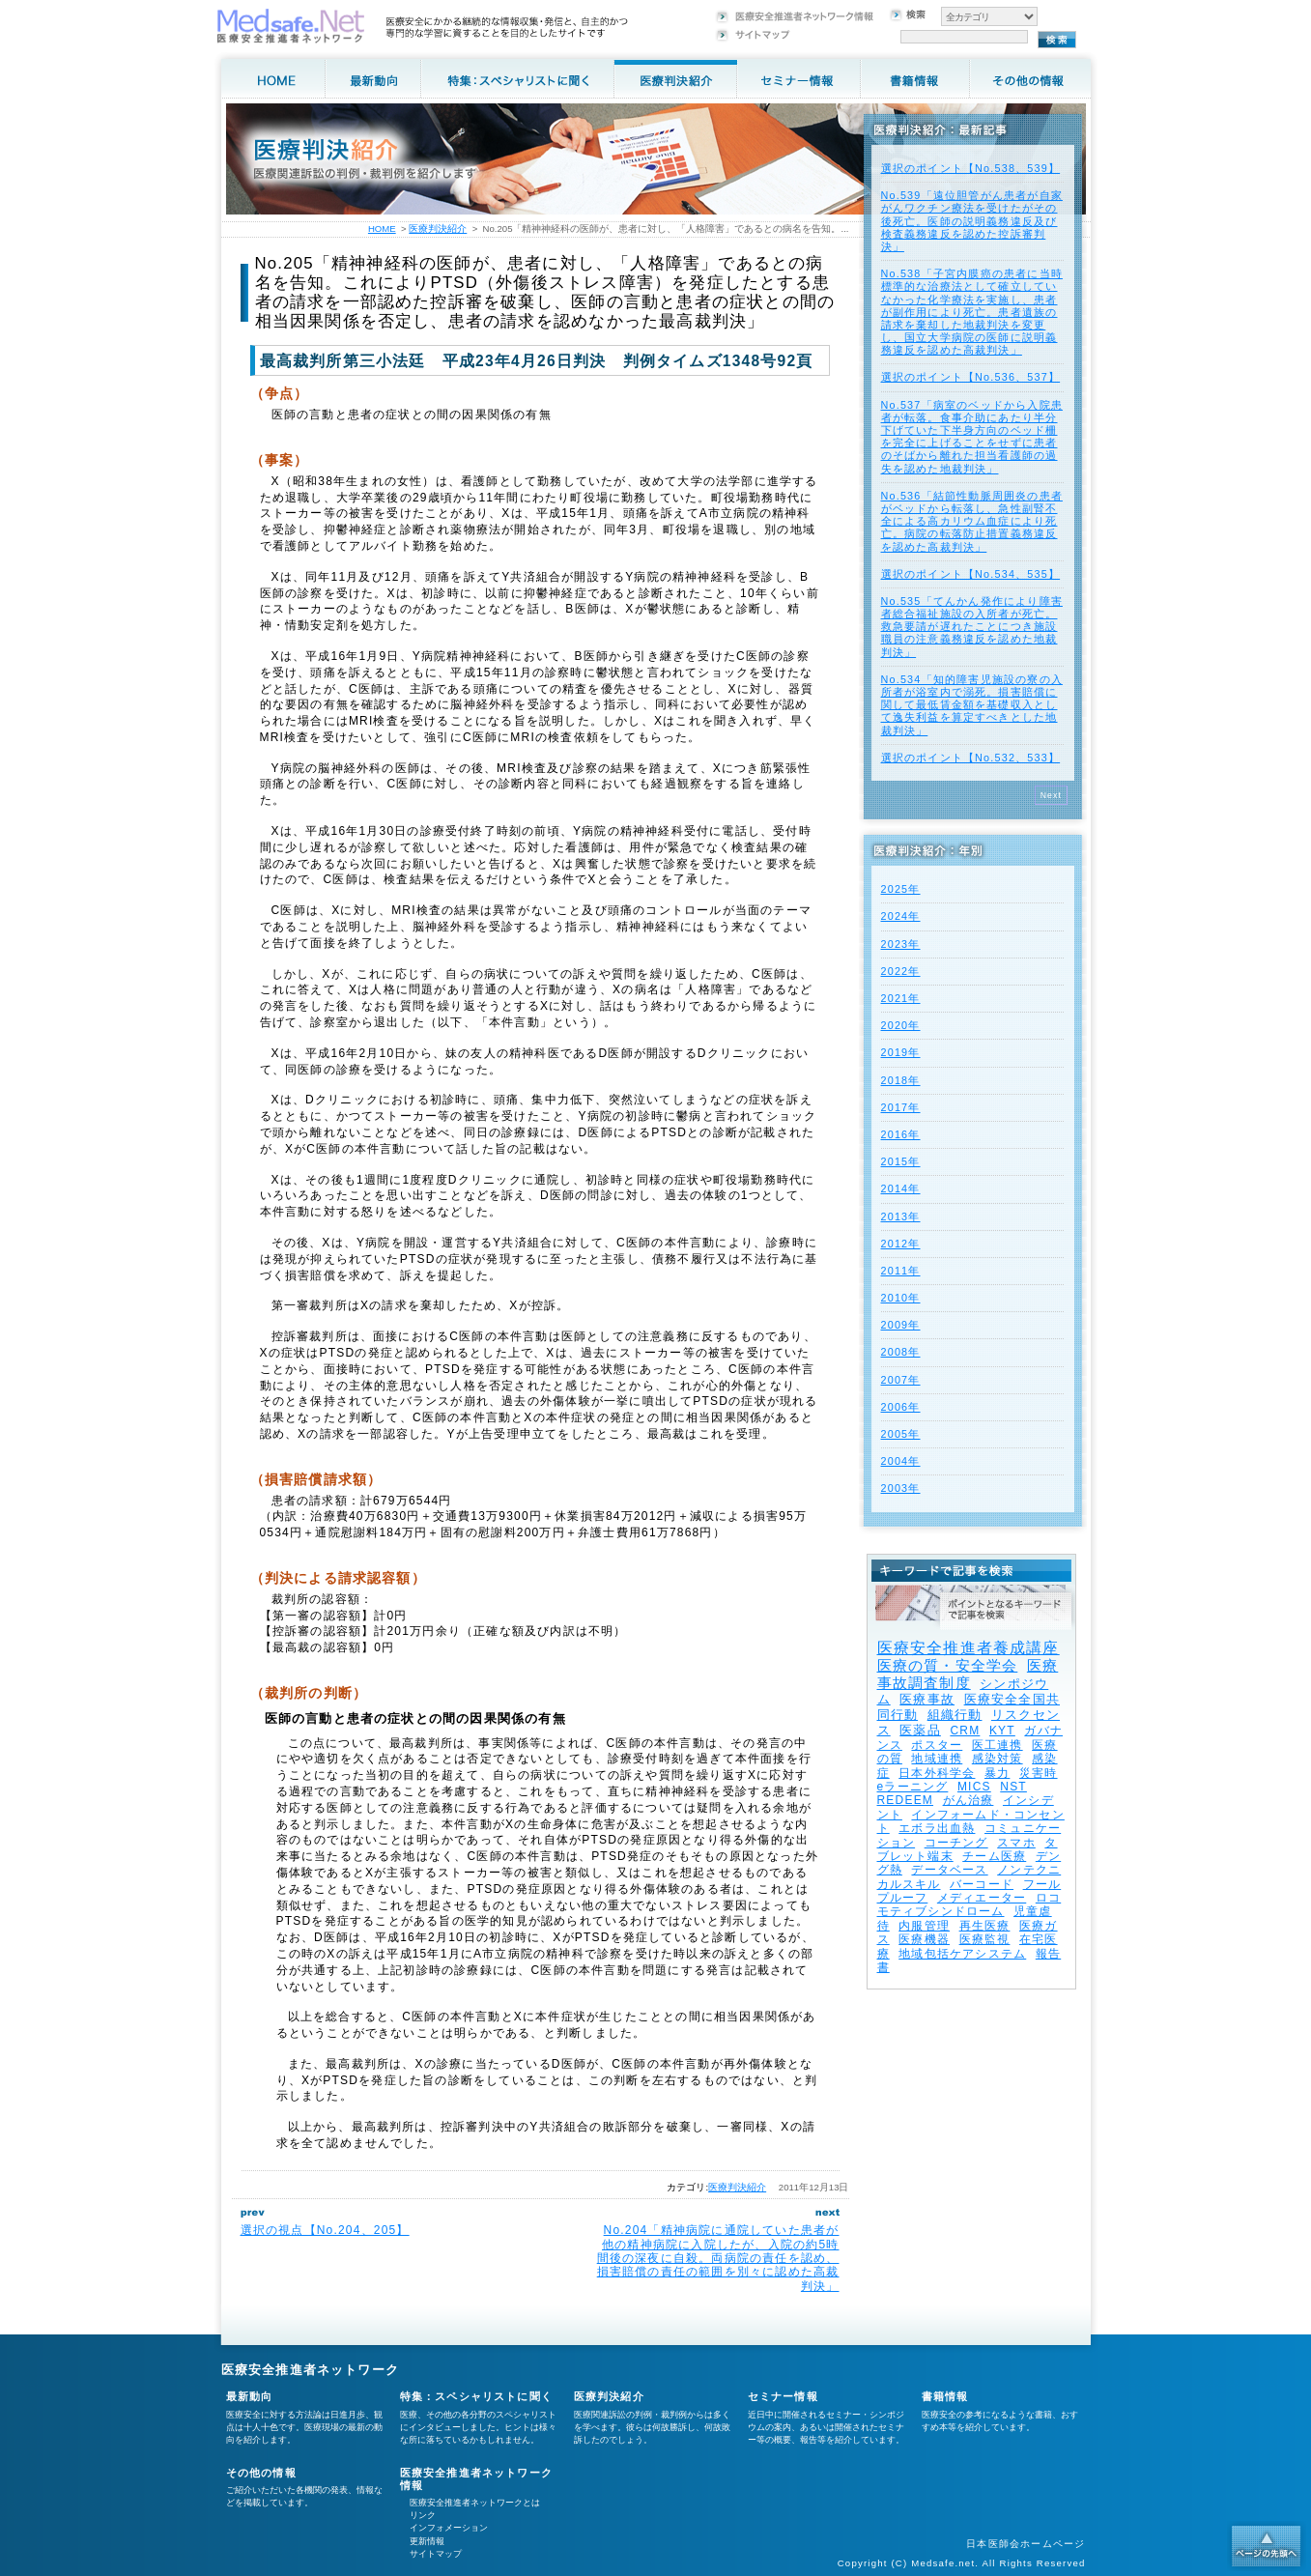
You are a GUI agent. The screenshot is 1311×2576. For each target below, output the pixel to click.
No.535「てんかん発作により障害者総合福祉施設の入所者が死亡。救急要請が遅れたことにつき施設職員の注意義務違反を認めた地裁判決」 (972, 626)
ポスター (936, 1745)
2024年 (901, 916)
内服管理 (924, 1925)
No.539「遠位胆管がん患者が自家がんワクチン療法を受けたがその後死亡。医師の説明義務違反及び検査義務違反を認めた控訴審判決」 (972, 220)
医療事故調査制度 (968, 1674)
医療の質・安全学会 (947, 1665)
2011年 (901, 1270)
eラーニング (913, 1786)
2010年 (901, 1297)
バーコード (981, 1884)
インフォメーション (449, 2528)
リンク (423, 2515)
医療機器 (924, 1939)
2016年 (901, 1134)
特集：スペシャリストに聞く (477, 2396)
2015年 (901, 1161)
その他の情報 (261, 2472)
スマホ (1016, 1842)
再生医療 (985, 1925)
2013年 (901, 1216)
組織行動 (955, 1714)
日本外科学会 (936, 1773)
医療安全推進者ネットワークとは (475, 2502)
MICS (974, 1786)
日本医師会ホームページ (1025, 2543)
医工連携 (997, 1745)
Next (1051, 795)
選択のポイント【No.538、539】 (971, 168)
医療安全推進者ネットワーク (310, 2369)
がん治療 (968, 1800)
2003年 (901, 1488)
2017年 (901, 1107)
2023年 (901, 944)
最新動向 (249, 2396)
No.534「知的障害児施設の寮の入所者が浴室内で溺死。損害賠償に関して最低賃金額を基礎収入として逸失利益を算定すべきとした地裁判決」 (972, 704)
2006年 (901, 1407)
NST (1013, 1786)
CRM (965, 1730)
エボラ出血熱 (936, 1828)
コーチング (956, 1842)
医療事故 (927, 1699)
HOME (382, 228)
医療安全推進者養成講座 (968, 1648)
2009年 (901, 1325)
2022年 (901, 971)
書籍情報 (945, 2396)
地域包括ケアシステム (962, 1954)
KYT (1002, 1730)
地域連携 (936, 1758)
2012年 (901, 1243)
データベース (949, 1869)
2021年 (901, 998)
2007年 (901, 1380)
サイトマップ (436, 2554)
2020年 (901, 1025)
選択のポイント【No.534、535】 (971, 574)
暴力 (997, 1773)
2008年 (901, 1352)
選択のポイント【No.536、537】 (971, 377)
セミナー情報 (783, 2396)
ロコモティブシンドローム (969, 1904)
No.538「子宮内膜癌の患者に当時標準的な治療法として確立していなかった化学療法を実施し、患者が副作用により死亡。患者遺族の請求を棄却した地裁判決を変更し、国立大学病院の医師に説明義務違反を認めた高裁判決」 (972, 312)
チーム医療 (994, 1856)
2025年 (901, 889)
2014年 (901, 1188)
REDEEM (905, 1800)
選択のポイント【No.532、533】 (971, 757)
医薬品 (920, 1730)
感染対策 (997, 1758)
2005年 (901, 1434)
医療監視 (985, 1939)
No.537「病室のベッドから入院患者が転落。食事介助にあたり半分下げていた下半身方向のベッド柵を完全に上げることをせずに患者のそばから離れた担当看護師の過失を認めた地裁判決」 (972, 436)
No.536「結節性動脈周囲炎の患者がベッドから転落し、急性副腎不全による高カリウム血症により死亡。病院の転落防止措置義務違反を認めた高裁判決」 (972, 521)
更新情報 (427, 2541)
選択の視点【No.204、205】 (325, 2230)
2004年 (901, 1461)
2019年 (901, 1052)
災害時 (1038, 1773)
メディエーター (981, 1897)
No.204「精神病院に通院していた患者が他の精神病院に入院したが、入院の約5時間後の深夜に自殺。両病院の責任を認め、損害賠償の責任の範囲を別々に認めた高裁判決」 (718, 2258)
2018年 (901, 1080)
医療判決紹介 (737, 2187)
